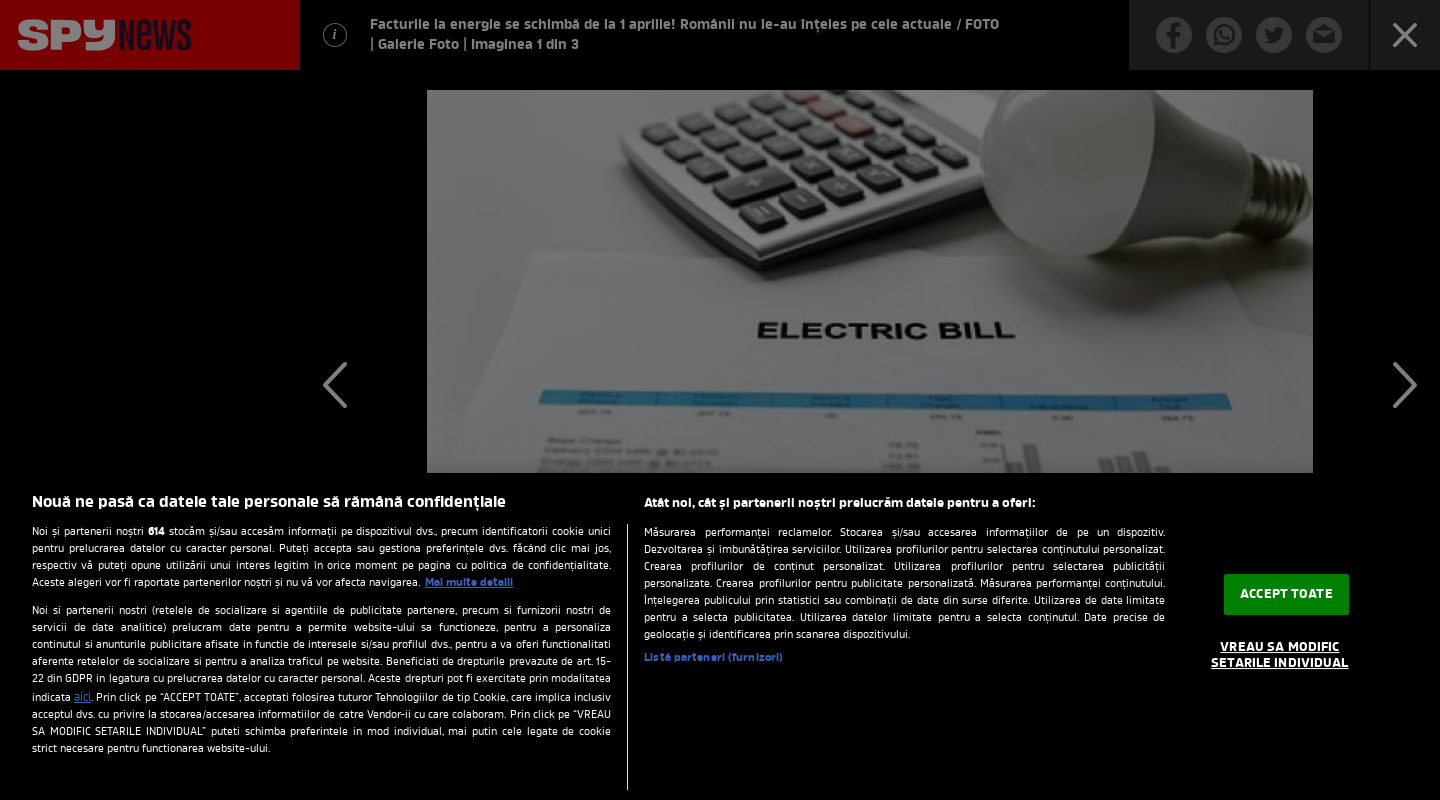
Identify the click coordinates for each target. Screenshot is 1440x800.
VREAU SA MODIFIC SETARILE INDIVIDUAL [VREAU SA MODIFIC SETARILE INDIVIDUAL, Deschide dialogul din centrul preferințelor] (1279, 655)
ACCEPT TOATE (1286, 594)
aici (82, 698)
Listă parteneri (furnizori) (713, 658)
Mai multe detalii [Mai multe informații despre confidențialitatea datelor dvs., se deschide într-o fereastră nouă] (469, 583)
